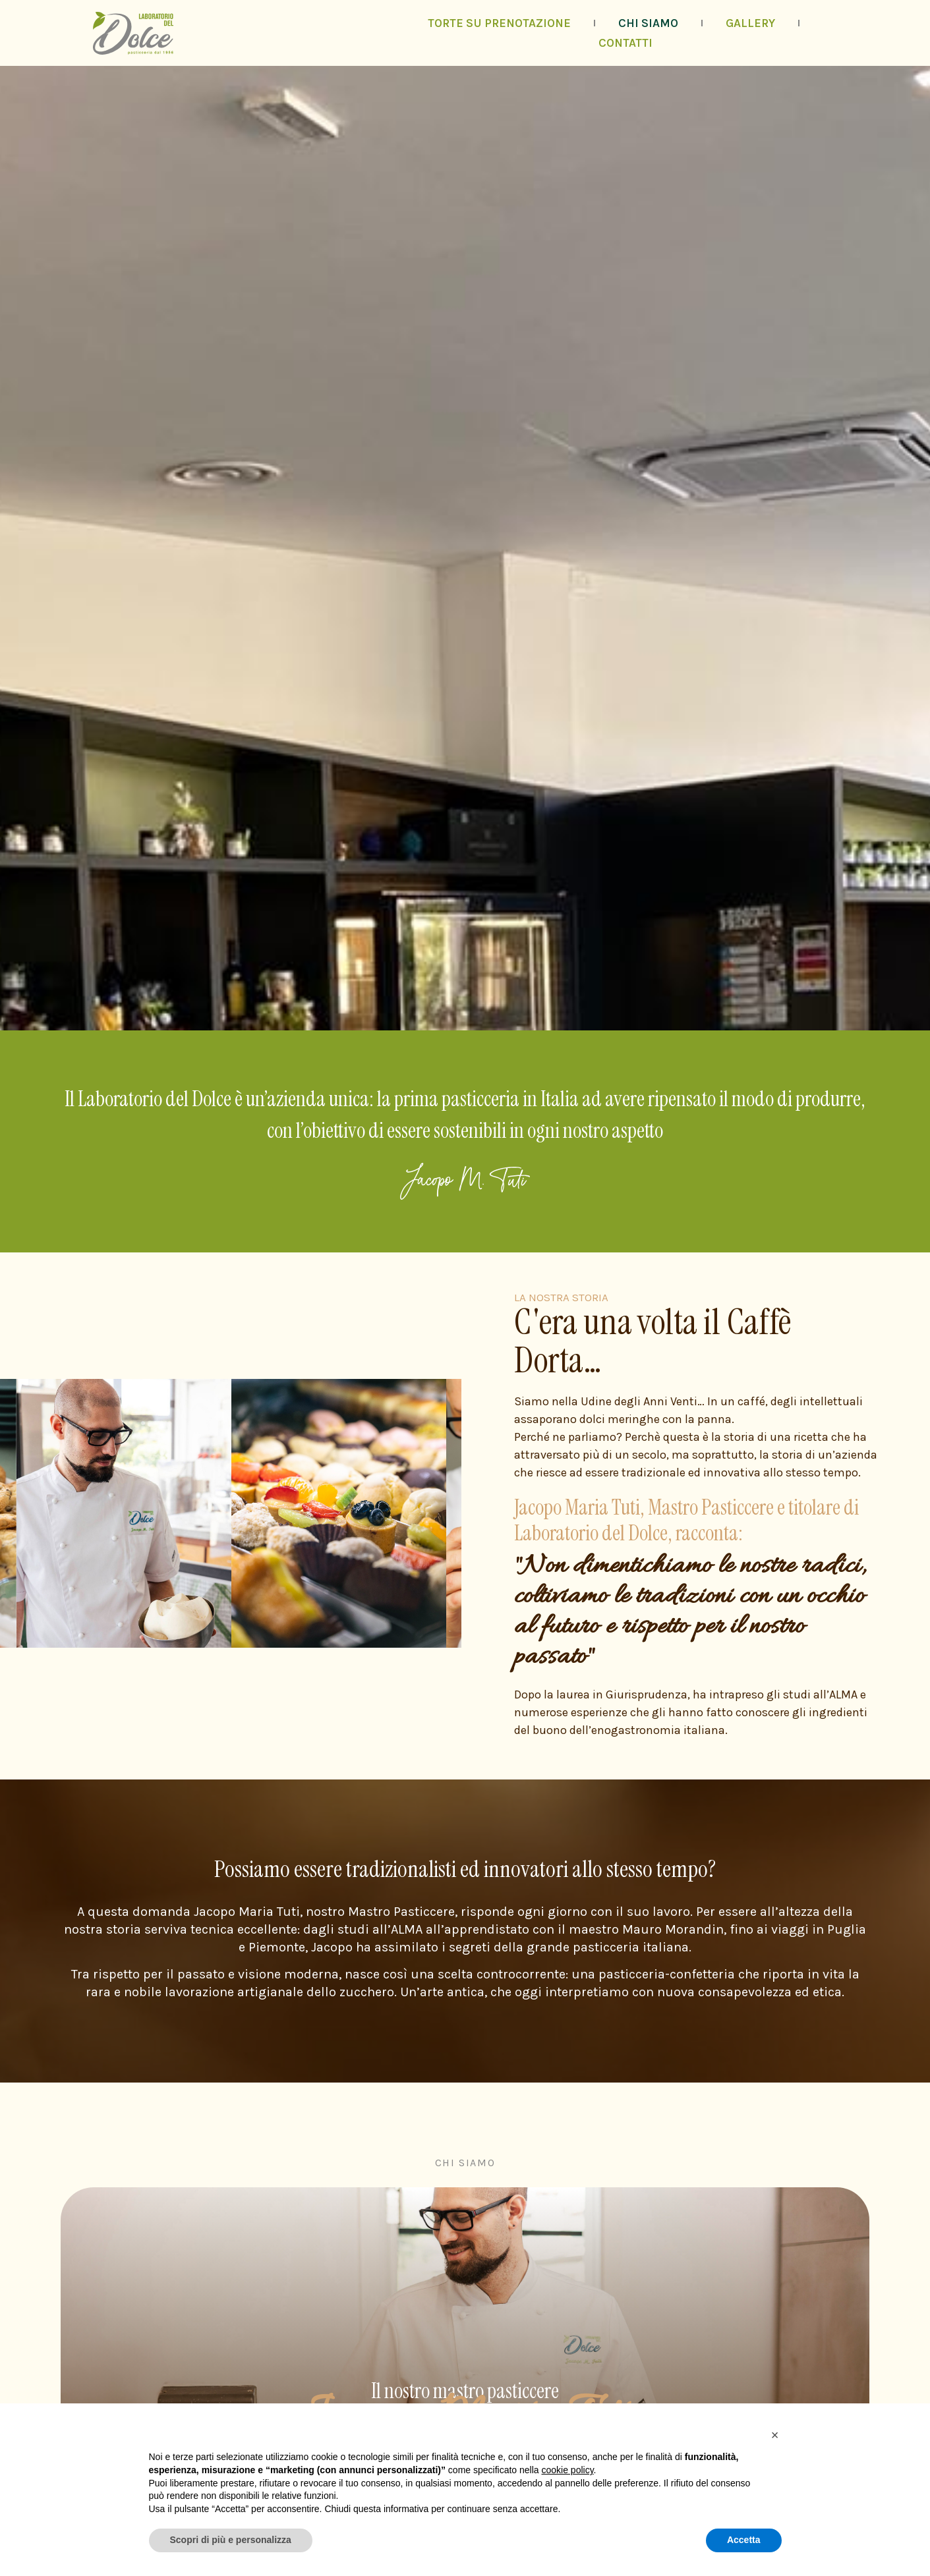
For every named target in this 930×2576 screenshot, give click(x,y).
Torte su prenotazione (499, 23)
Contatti (625, 43)
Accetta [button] (744, 2539)
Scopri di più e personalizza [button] (230, 2539)
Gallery (750, 23)
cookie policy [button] (567, 2470)
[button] (775, 2435)
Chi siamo (648, 23)
